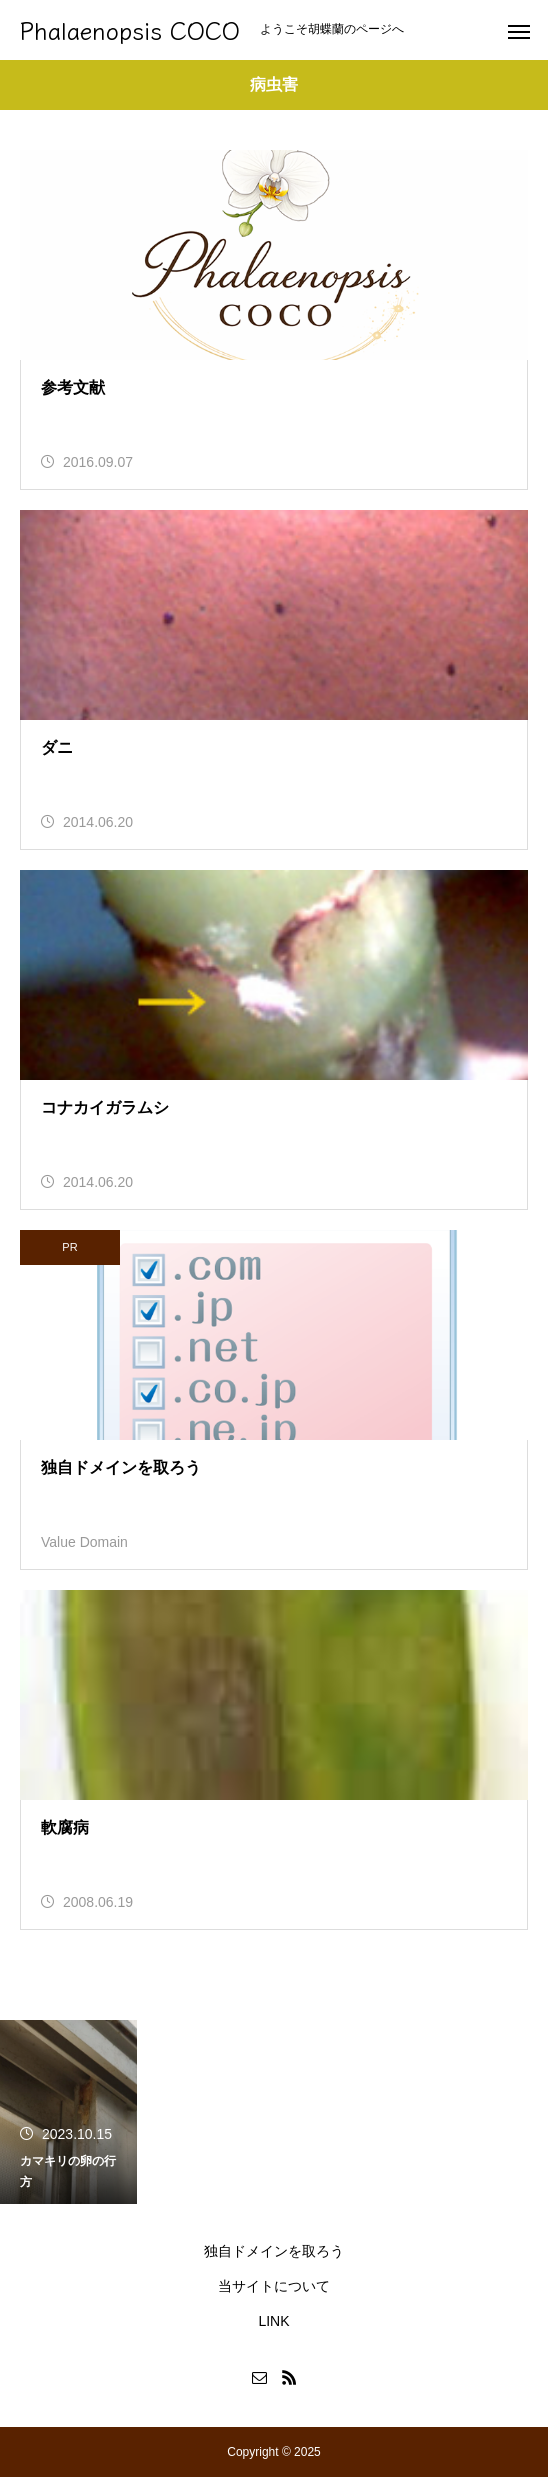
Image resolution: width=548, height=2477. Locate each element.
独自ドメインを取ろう (274, 2251)
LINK (273, 2321)
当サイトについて (274, 2286)
